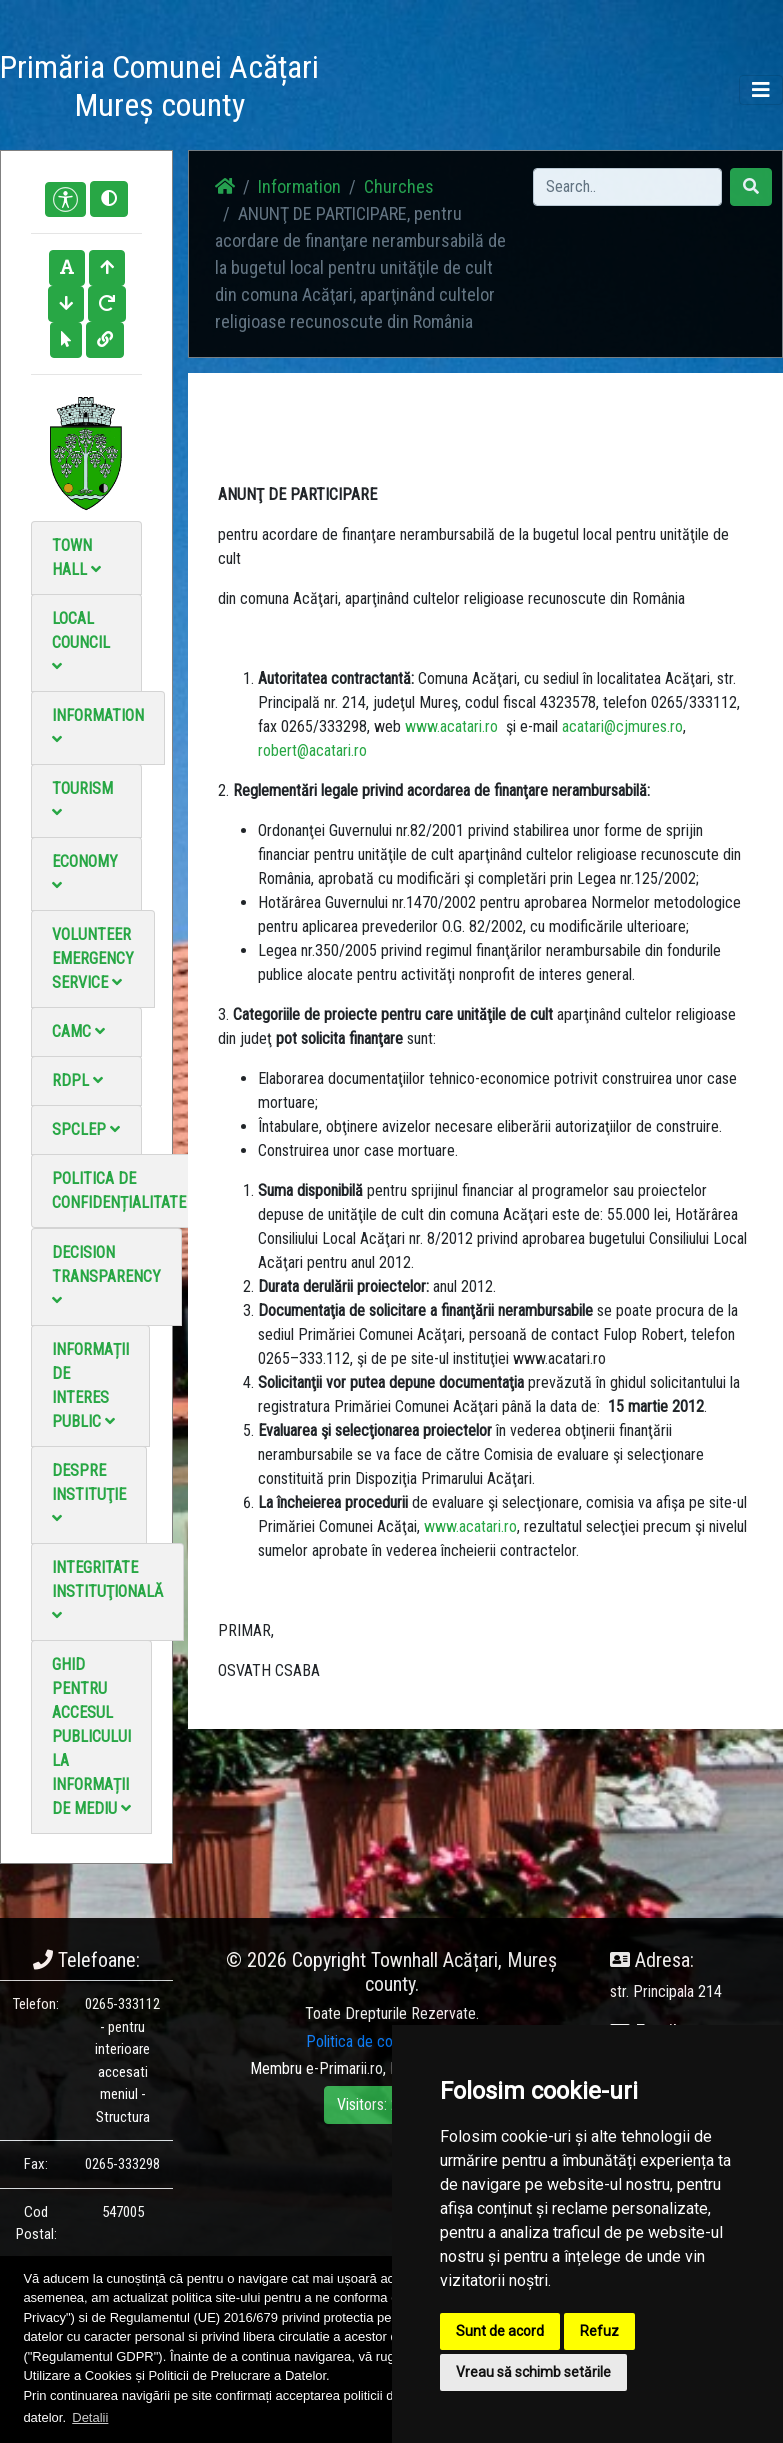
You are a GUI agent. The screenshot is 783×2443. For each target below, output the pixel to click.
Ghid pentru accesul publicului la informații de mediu (91, 1736)
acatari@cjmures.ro (622, 726)
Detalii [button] (90, 2417)
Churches (399, 186)
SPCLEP (86, 1129)
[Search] (627, 187)
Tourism (82, 799)
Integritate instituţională (107, 1590)
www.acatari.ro (451, 726)
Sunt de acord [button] (500, 2331)
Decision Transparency (106, 1275)
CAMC (78, 1031)
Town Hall (76, 557)
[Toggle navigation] (761, 90)
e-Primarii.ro (344, 2068)
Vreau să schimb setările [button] (533, 2372)
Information (98, 726)
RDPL (77, 1080)
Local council (81, 641)
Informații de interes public (90, 1385)
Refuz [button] (599, 2331)
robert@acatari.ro (312, 750)
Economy (85, 872)
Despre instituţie (89, 1493)
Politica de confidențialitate (119, 1190)
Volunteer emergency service (93, 958)
